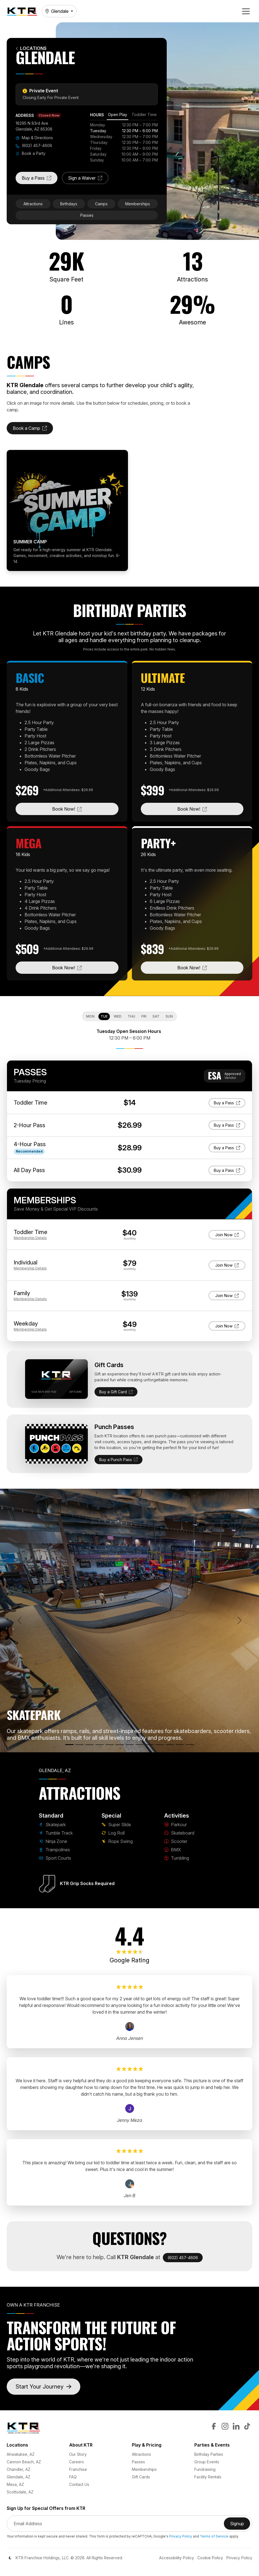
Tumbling (176, 1858)
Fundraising (205, 2469)
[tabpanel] (124, 142)
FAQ (73, 2476)
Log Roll (113, 1833)
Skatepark (52, 1824)
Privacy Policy (180, 2536)
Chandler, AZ (18, 2469)
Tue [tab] (104, 1016)
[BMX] (170, 1744)
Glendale (57, 11)
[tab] (117, 115)
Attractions (33, 203)
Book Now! (85, 808)
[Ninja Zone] (89, 1744)
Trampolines (54, 1849)
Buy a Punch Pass (118, 1459)
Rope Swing (117, 1841)
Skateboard (179, 1833)
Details (30, 1238)
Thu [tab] (131, 1016)
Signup (240, 2525)
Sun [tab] (169, 1016)
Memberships (137, 203)
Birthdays (68, 203)
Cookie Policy (210, 2557)
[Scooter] (160, 1744)
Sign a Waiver (88, 179)
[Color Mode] (10, 2558)
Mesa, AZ (15, 2484)
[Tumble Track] (79, 1744)
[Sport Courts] (109, 1744)
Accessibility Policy (176, 2557)
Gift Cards (141, 2476)
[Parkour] (139, 1744)
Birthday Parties (208, 2454)
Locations (31, 48)
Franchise (78, 2469)
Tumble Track (56, 1833)
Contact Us (79, 2484)
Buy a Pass (39, 179)
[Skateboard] (150, 1744)
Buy (229, 1102)
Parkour (175, 1824)
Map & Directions (34, 137)
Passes (86, 215)
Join (227, 1234)
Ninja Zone (53, 1841)
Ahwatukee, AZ (21, 2454)
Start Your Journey (43, 2386)
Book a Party (30, 153)
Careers (76, 2461)
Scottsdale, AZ (20, 2492)
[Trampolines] (99, 1744)
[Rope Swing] (190, 1744)
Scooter (175, 1841)
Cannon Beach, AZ (24, 2461)
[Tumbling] (180, 1744)
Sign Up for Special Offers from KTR (46, 2508)
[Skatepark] (69, 1744)
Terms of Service (214, 2536)
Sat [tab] (156, 1016)
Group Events (206, 2461)
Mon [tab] (90, 1016)
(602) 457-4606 (34, 145)
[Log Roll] (129, 1744)
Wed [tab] (118, 1016)
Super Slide (116, 1824)
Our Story (78, 2454)
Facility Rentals (207, 2476)
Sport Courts (55, 1858)
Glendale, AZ (18, 2476)
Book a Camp (33, 429)
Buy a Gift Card (116, 1391)
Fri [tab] (143, 1016)
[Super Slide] (119, 1744)
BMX (172, 1849)
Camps (101, 203)
